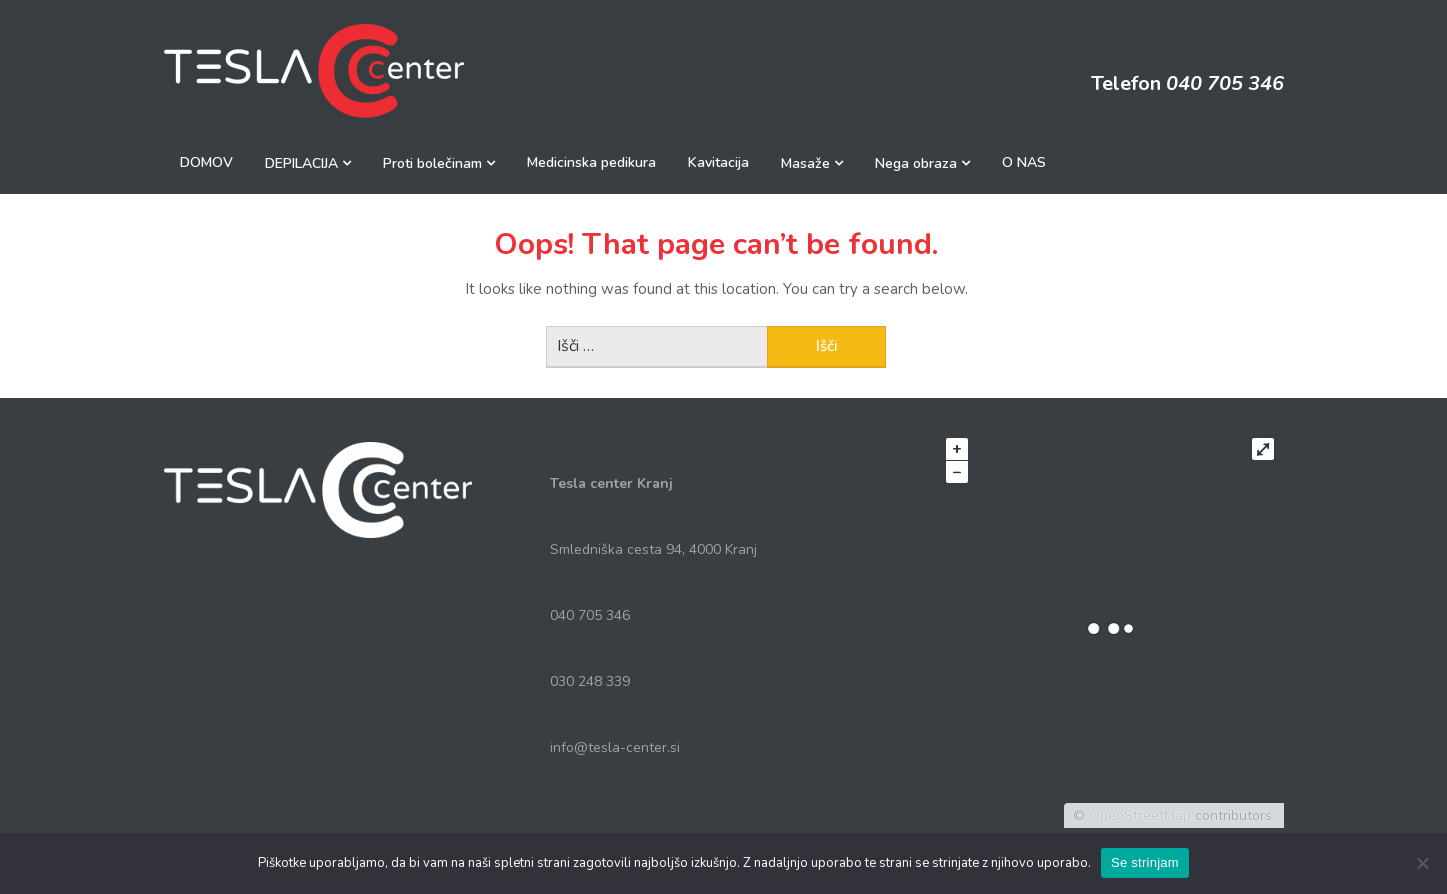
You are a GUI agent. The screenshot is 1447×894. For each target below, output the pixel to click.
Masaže (805, 163)
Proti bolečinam (432, 163)
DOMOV (206, 162)
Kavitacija (718, 162)
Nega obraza (916, 163)
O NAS (1024, 162)
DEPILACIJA (301, 163)
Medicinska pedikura (591, 162)
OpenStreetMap (1140, 815)
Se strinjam (1145, 862)
